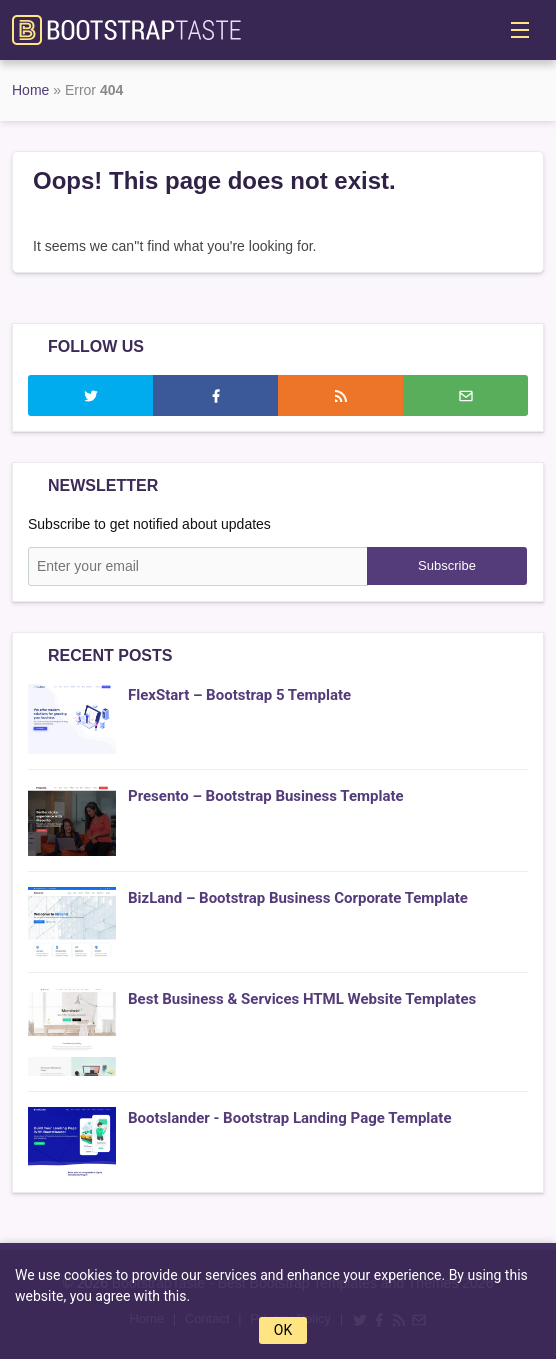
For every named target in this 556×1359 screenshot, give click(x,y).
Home (30, 90)
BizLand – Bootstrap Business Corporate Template (298, 898)
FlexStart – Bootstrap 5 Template (239, 695)
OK (283, 1330)
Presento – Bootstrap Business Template (266, 796)
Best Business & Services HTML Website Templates (302, 999)
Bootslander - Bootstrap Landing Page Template (290, 1118)
